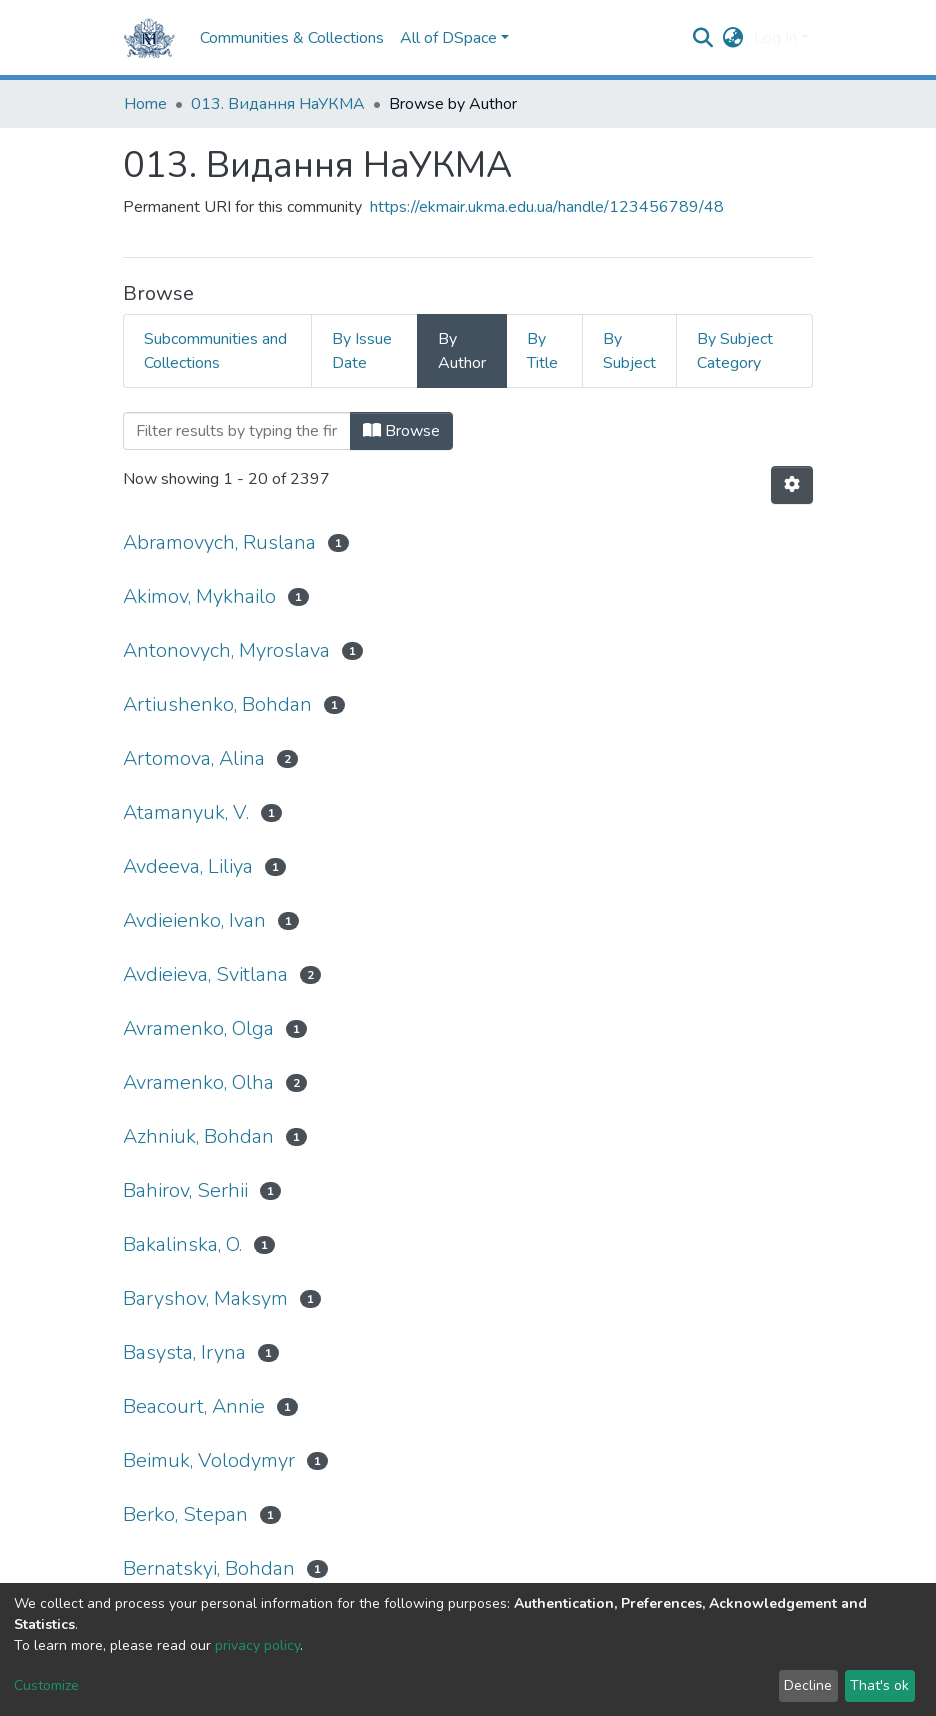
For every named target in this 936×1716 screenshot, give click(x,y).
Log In (775, 38)
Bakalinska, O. (182, 1244)
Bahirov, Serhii (185, 1190)
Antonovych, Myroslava (226, 650)
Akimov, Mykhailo (199, 596)
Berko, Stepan (185, 1514)
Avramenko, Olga (198, 1028)
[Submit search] (703, 38)
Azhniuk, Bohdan (198, 1136)
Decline (808, 1685)
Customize (46, 1685)
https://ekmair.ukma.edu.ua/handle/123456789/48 (547, 207)
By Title (542, 351)
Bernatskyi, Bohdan (209, 1568)
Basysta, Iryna (184, 1352)
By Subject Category (735, 351)
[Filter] (237, 431)
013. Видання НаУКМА (278, 104)
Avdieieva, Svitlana (205, 974)
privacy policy (257, 1645)
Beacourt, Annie (194, 1406)
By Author (462, 351)
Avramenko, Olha (198, 1082)
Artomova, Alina (194, 758)
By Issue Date (362, 351)
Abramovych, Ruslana (219, 542)
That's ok (879, 1685)
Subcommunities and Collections (215, 351)
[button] (733, 38)
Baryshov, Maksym (205, 1298)
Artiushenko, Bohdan (217, 704)
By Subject (629, 351)
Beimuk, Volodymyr (209, 1460)
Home (145, 104)
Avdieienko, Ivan (194, 920)
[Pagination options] (792, 485)
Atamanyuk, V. (186, 812)
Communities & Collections (292, 38)
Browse (401, 431)
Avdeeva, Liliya (188, 866)
